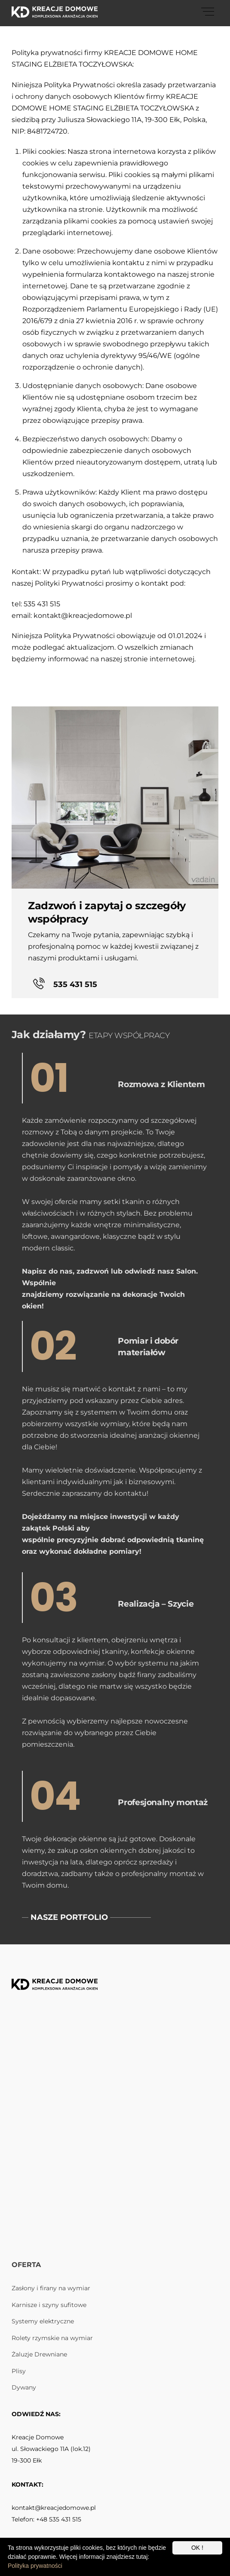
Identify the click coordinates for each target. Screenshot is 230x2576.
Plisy (19, 2371)
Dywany (24, 2387)
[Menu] (207, 11)
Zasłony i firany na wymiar (51, 2288)
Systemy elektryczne (43, 2321)
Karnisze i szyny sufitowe (49, 2305)
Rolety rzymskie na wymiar (52, 2338)
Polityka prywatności (35, 2565)
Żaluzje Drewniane (39, 2354)
